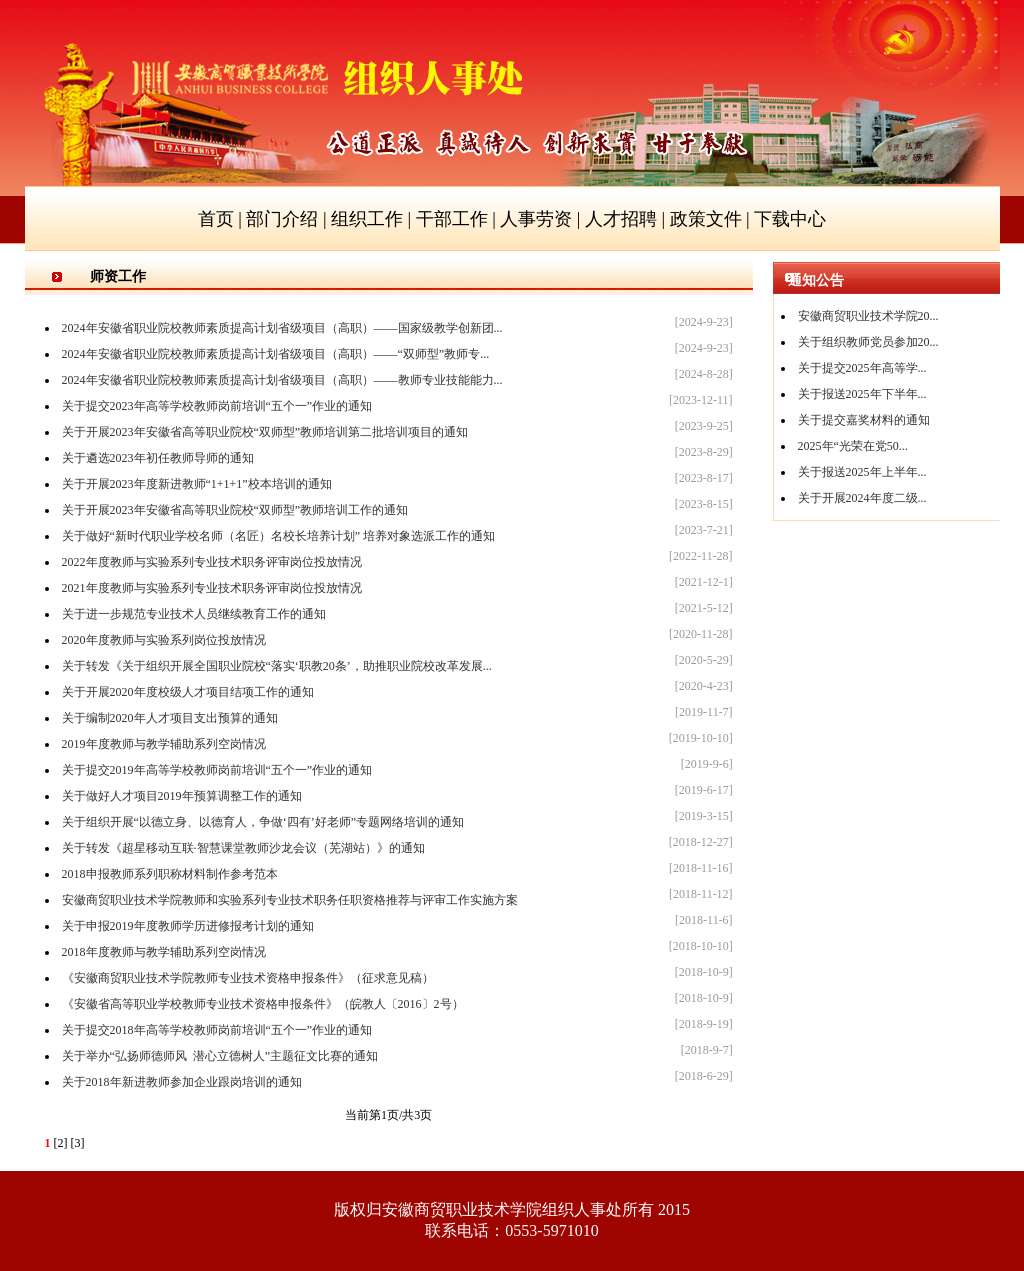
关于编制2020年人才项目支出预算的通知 (170, 718)
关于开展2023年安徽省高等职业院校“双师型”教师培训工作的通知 (235, 510)
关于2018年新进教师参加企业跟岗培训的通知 (182, 1082)
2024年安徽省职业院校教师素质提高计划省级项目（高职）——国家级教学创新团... (282, 328)
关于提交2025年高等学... (862, 368)
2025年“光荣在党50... (853, 446)
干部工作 (452, 219)
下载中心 (790, 219)
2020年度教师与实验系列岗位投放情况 (164, 640)
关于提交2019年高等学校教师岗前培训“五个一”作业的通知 (217, 770)
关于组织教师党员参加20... (868, 342)
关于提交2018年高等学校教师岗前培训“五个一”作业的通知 (217, 1030)
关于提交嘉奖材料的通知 (864, 420)
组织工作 (367, 219)
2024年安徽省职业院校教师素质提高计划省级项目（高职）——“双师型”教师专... (276, 354)
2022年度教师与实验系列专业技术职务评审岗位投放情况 (212, 562)
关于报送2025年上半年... (862, 472)
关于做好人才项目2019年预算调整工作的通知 (182, 796)
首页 (216, 219)
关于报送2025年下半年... (862, 394)
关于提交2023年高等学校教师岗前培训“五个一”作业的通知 (217, 406)
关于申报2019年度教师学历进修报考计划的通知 (188, 926)
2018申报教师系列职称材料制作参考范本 (170, 874)
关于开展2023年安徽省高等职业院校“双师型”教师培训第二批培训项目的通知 (265, 432)
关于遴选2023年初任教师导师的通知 (158, 458)
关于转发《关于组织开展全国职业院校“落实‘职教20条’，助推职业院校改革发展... (277, 666)
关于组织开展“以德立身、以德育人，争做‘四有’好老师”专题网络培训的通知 (263, 822)
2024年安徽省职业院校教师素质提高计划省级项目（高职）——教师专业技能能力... (282, 380)
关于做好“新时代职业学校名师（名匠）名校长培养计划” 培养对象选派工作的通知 (279, 536)
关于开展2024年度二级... (862, 498)
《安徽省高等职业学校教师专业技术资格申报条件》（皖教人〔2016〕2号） (263, 1004)
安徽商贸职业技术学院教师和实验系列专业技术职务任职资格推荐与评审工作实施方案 (290, 900)
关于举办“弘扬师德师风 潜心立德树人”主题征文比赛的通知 (220, 1056)
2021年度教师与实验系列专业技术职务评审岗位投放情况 (212, 588)
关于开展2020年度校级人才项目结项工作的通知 (188, 692)
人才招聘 (621, 219)
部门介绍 (282, 219)
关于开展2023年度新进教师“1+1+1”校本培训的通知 (197, 484)
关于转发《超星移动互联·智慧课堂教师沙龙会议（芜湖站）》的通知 (243, 848)
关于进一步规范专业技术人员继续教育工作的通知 (194, 614)
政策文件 (706, 219)
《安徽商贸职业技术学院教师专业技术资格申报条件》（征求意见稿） (248, 978)
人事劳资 (536, 219)
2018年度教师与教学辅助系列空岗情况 (164, 952)
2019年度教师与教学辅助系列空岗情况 (164, 744)
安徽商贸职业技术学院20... (868, 316)
